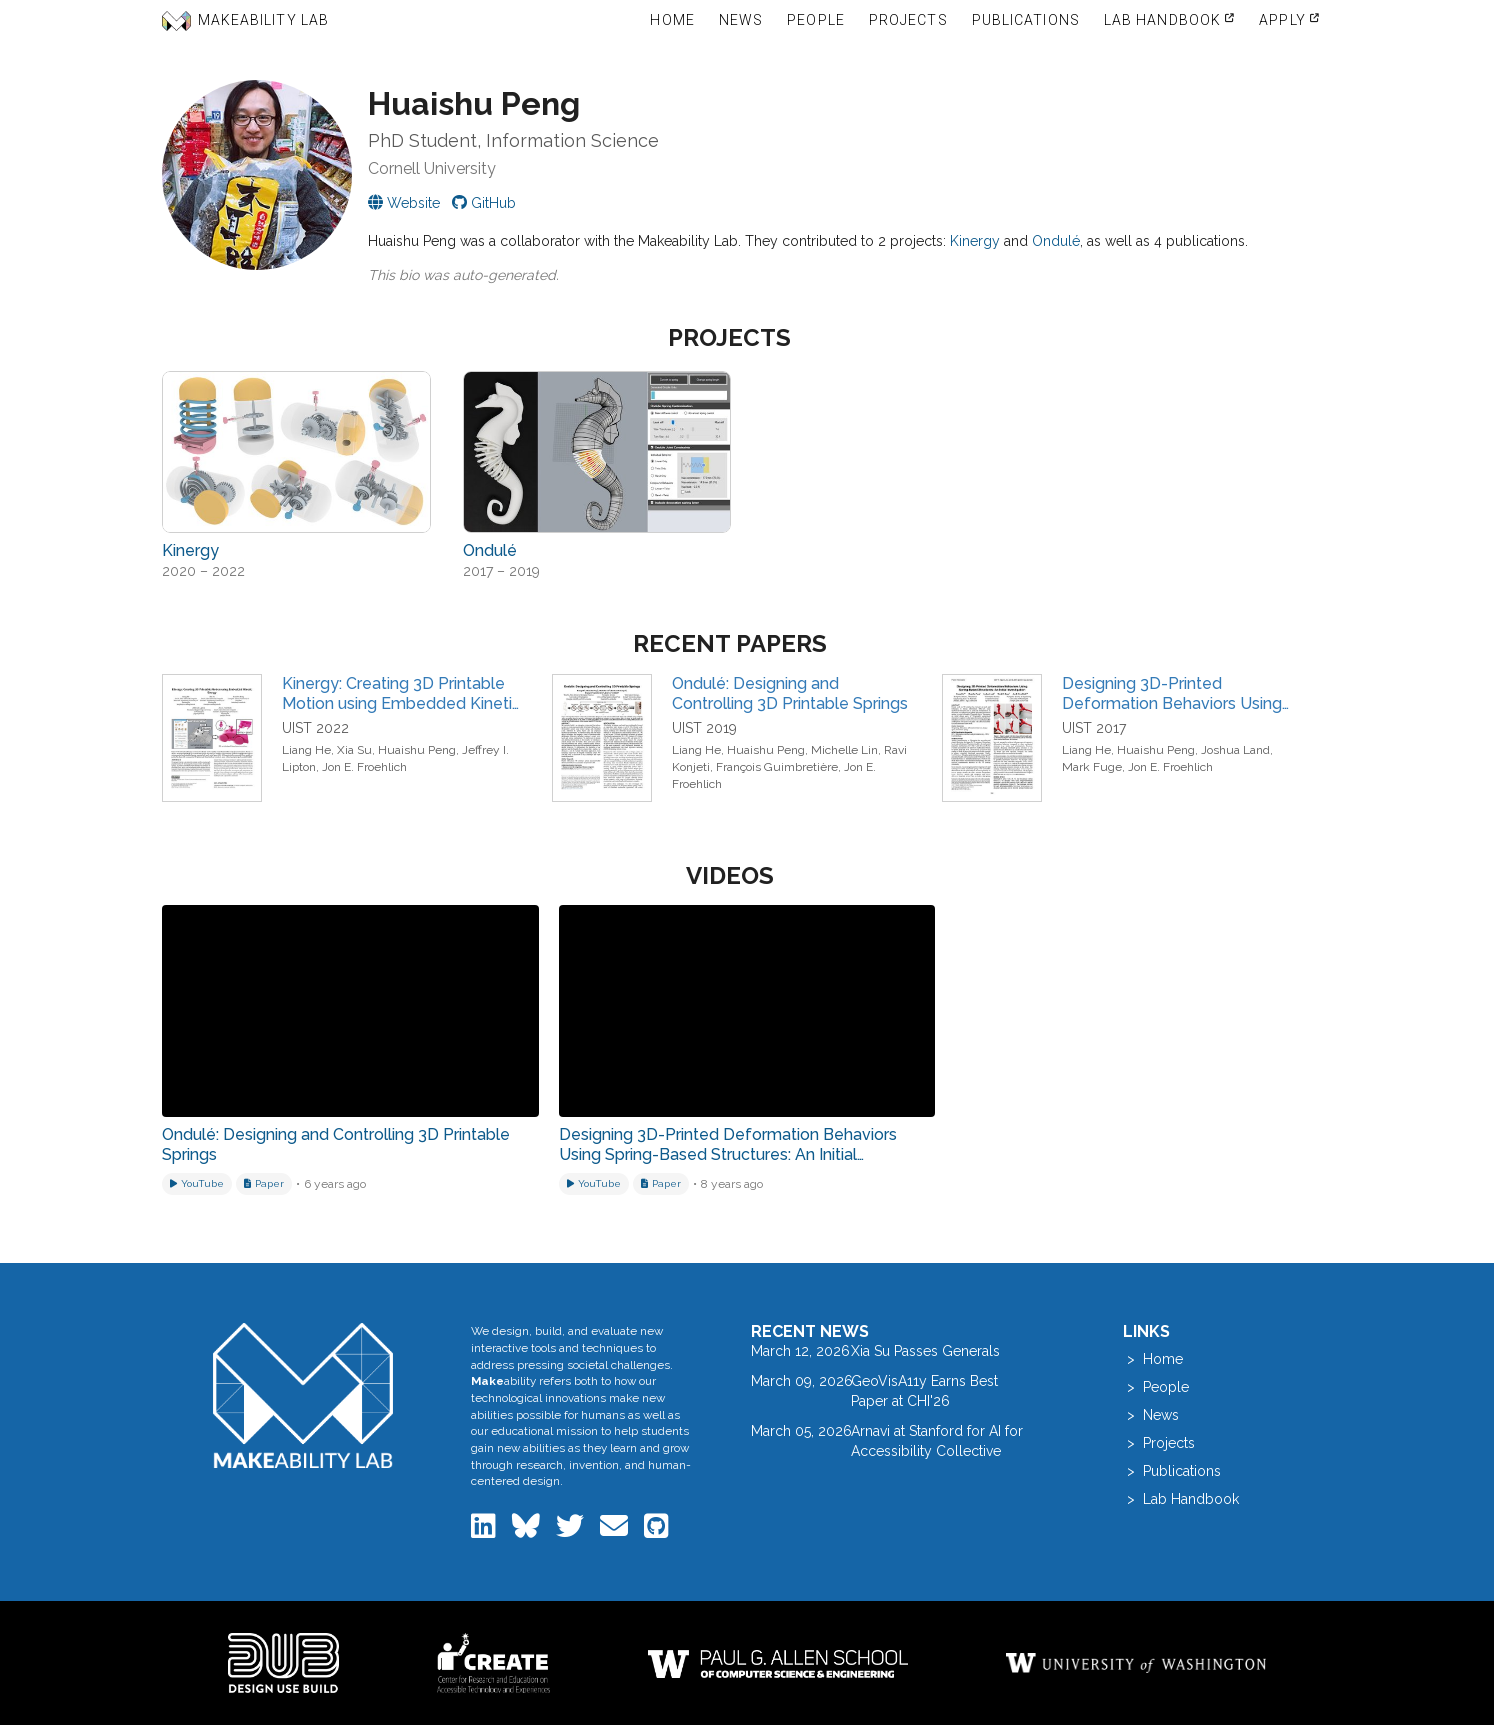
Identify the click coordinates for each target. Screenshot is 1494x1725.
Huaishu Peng (417, 750)
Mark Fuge (1092, 767)
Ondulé (1056, 241)
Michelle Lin (844, 750)
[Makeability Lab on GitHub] (656, 1531)
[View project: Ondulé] (597, 452)
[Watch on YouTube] (197, 1184)
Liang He (306, 750)
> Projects (1159, 1443)
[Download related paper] (264, 1184)
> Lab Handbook (1181, 1499)
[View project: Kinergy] (296, 452)
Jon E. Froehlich (364, 767)
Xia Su (354, 750)
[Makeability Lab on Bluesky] (528, 1531)
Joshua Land (1235, 750)
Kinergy (975, 241)
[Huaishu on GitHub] (484, 203)
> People (1156, 1387)
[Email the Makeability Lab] (616, 1531)
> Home (1153, 1359)
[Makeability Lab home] (303, 1395)
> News (1151, 1415)
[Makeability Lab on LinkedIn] (485, 1531)
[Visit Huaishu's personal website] (404, 203)
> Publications (1172, 1471)
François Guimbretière (777, 767)
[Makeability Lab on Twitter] (572, 1531)
